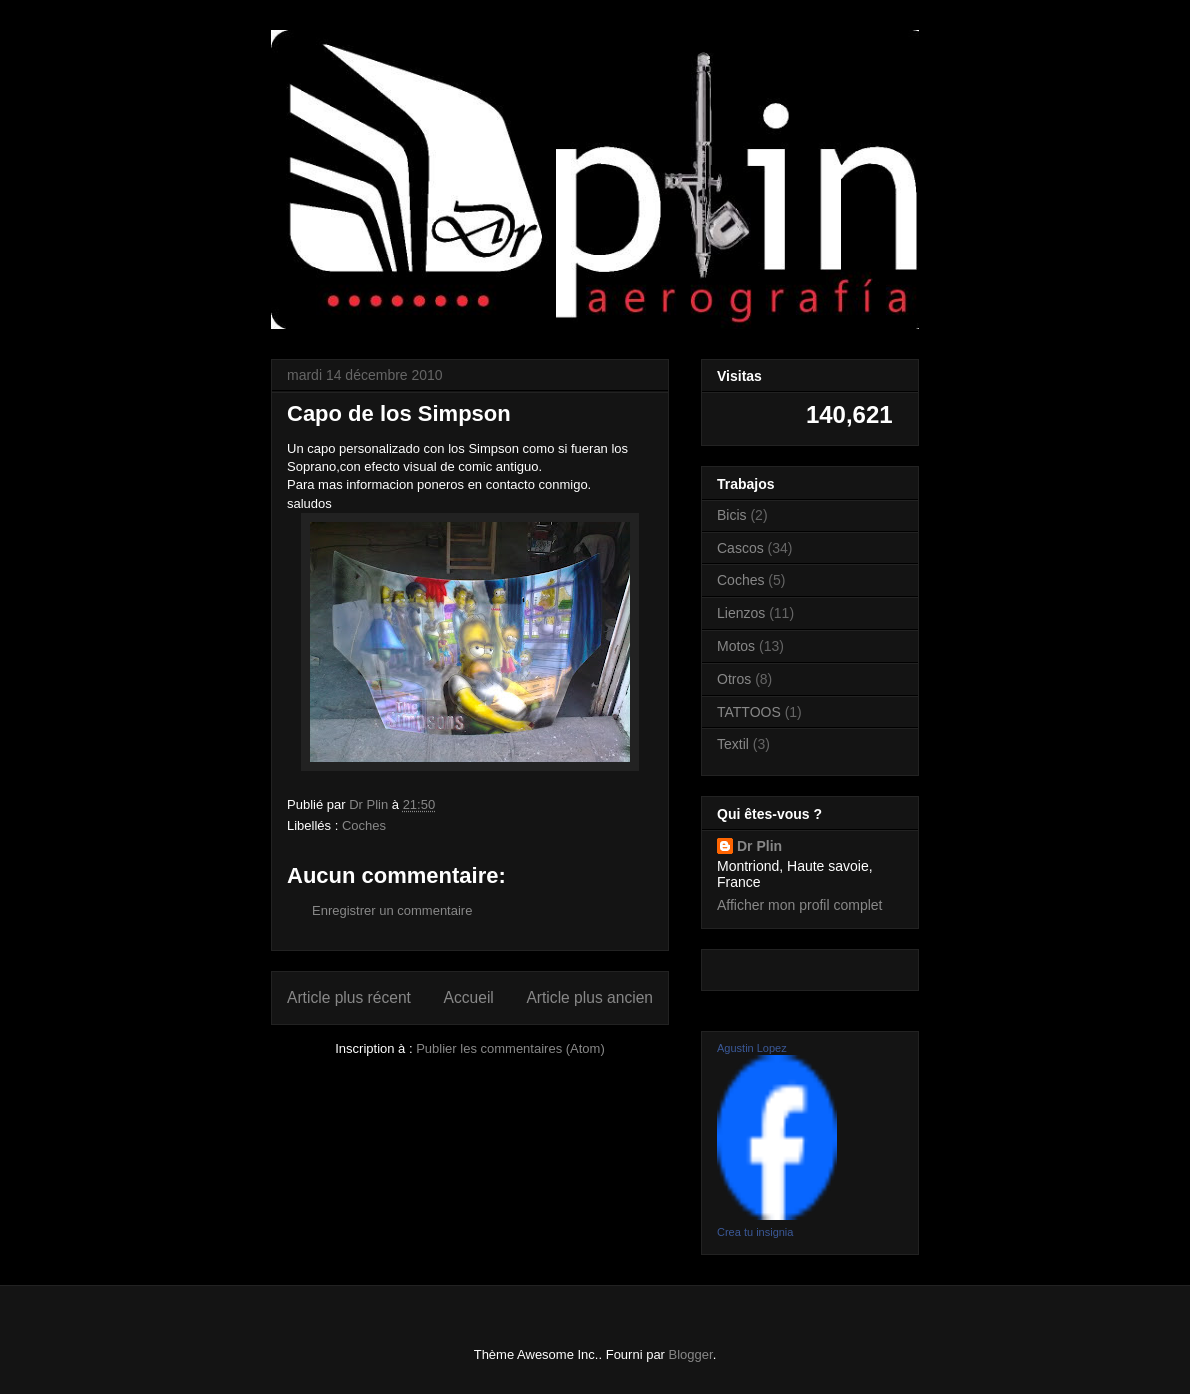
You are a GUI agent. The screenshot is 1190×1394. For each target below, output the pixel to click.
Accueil (469, 997)
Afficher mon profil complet (799, 905)
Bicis (732, 515)
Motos (736, 646)
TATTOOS (749, 712)
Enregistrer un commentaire (392, 910)
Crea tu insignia (755, 1232)
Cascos (740, 548)
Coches (364, 825)
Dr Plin (759, 846)
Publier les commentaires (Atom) (510, 1048)
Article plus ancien (589, 997)
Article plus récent (349, 997)
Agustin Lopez (752, 1048)
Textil (733, 744)
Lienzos (741, 613)
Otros (734, 679)
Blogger (691, 1354)
